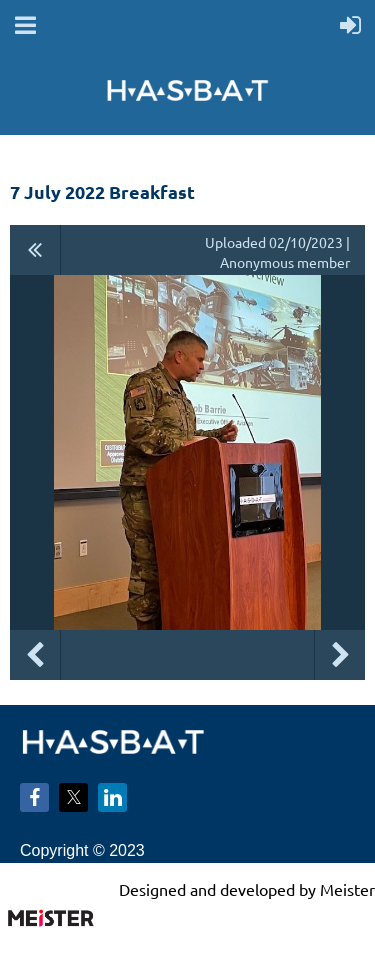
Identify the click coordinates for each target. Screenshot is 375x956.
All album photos (35, 250)
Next (340, 655)
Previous (35, 655)
